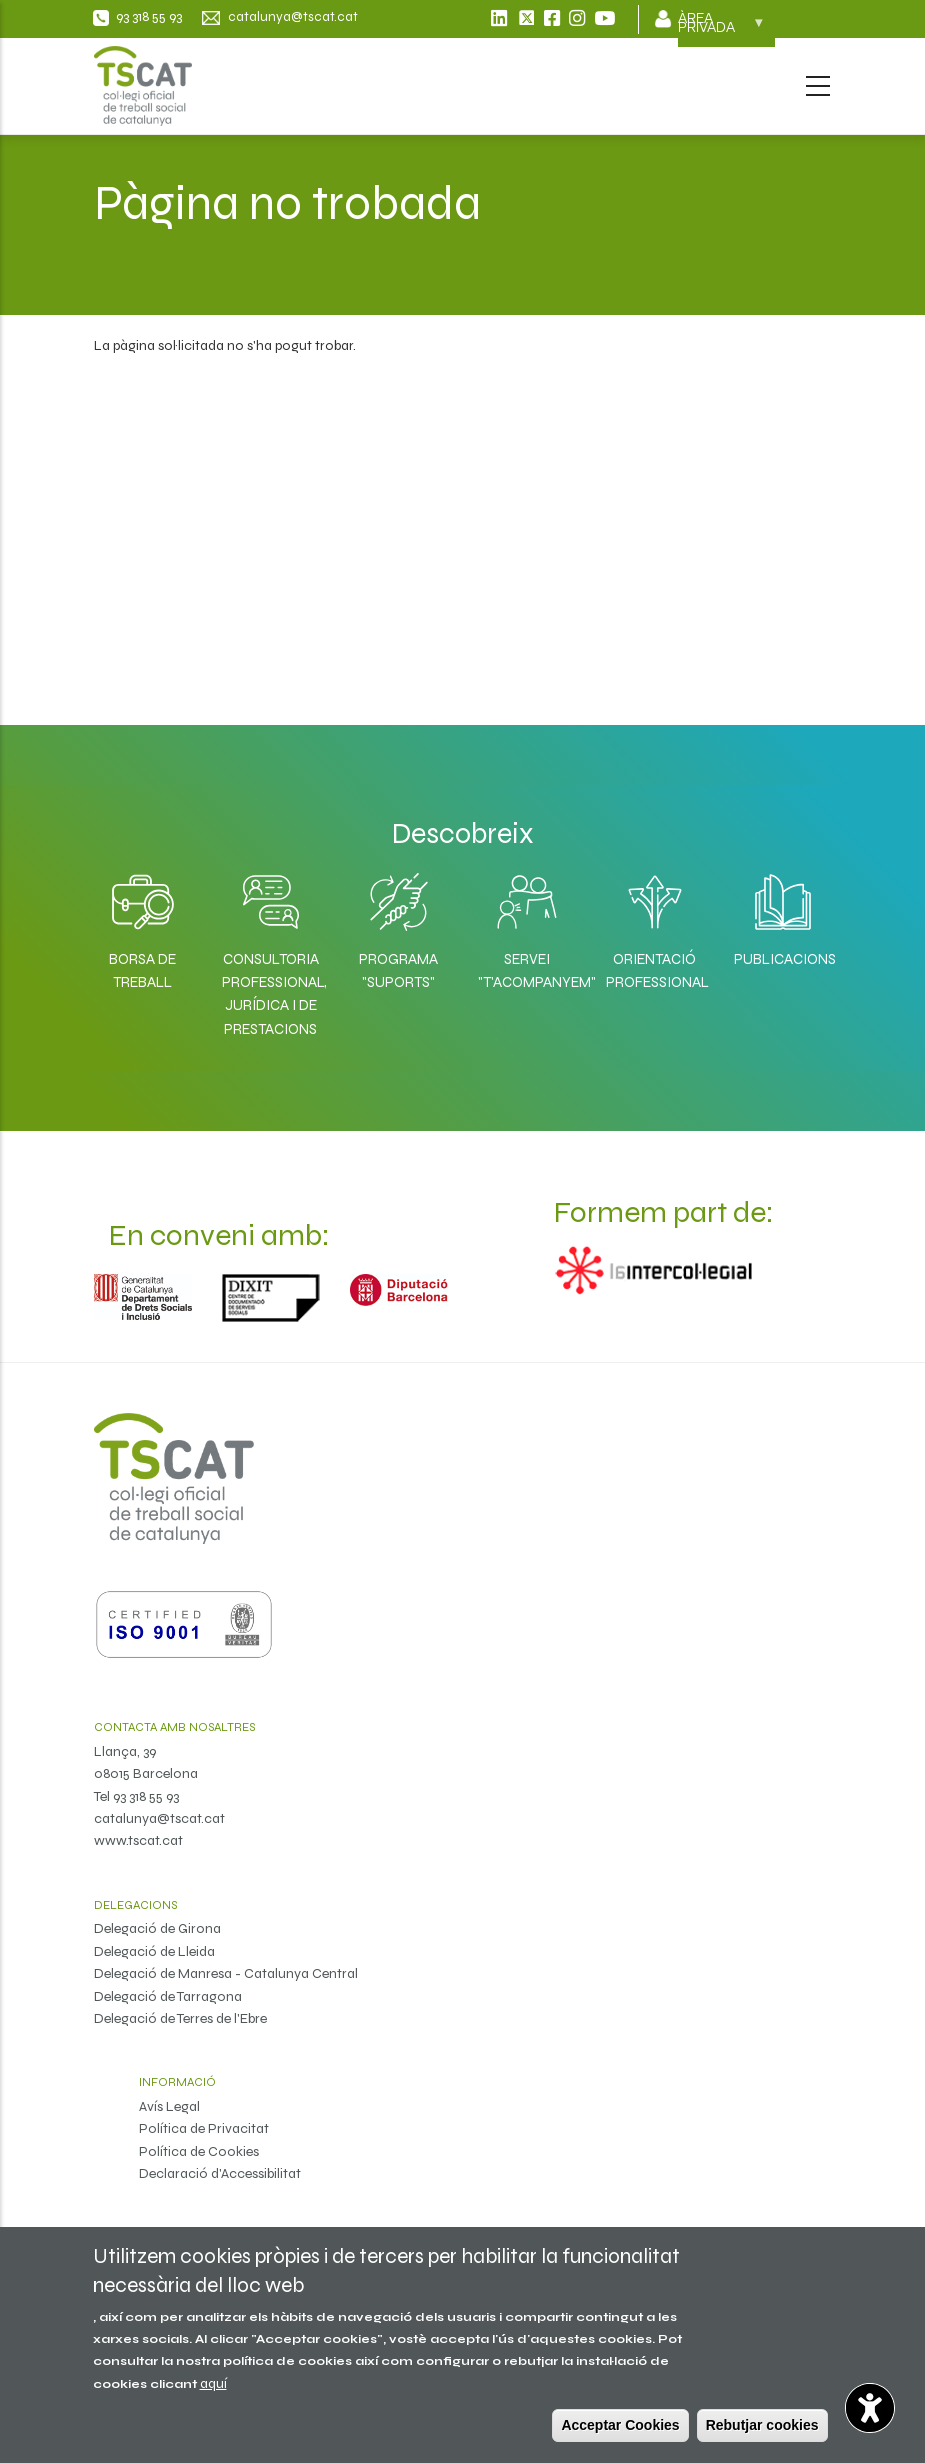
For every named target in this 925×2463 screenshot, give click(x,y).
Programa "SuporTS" (398, 970)
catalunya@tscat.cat (159, 1818)
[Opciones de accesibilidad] (870, 2408)
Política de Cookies (199, 2151)
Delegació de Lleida (154, 1951)
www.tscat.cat (138, 1840)
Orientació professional (655, 970)
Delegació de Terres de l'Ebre (180, 2018)
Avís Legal (169, 2106)
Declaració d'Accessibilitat (220, 2173)
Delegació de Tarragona (168, 1996)
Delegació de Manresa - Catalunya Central (226, 1973)
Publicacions (783, 959)
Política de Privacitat (204, 2128)
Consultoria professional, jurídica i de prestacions (271, 994)
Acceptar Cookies (620, 2425)
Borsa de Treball (142, 970)
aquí (213, 2383)
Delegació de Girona (157, 1928)
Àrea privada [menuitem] (721, 29)
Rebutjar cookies (762, 2425)
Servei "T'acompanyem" (527, 970)
